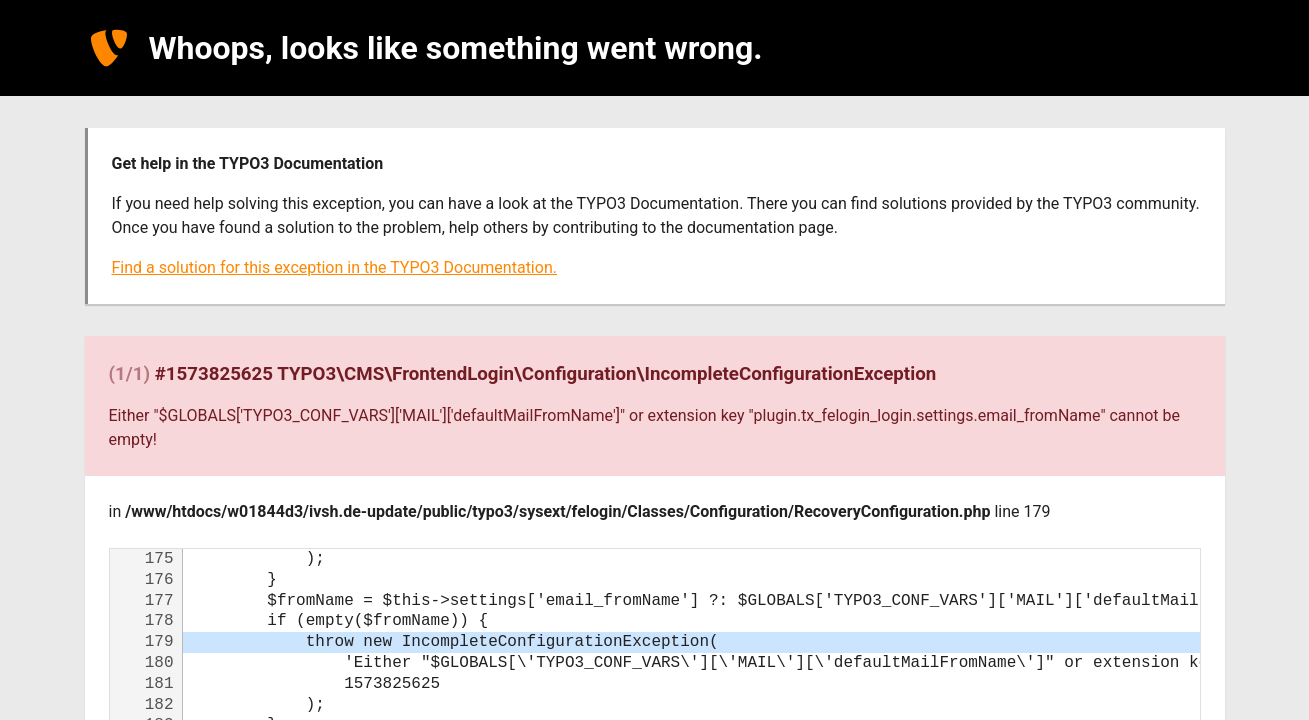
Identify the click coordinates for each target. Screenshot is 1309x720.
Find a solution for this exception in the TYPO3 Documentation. (334, 267)
